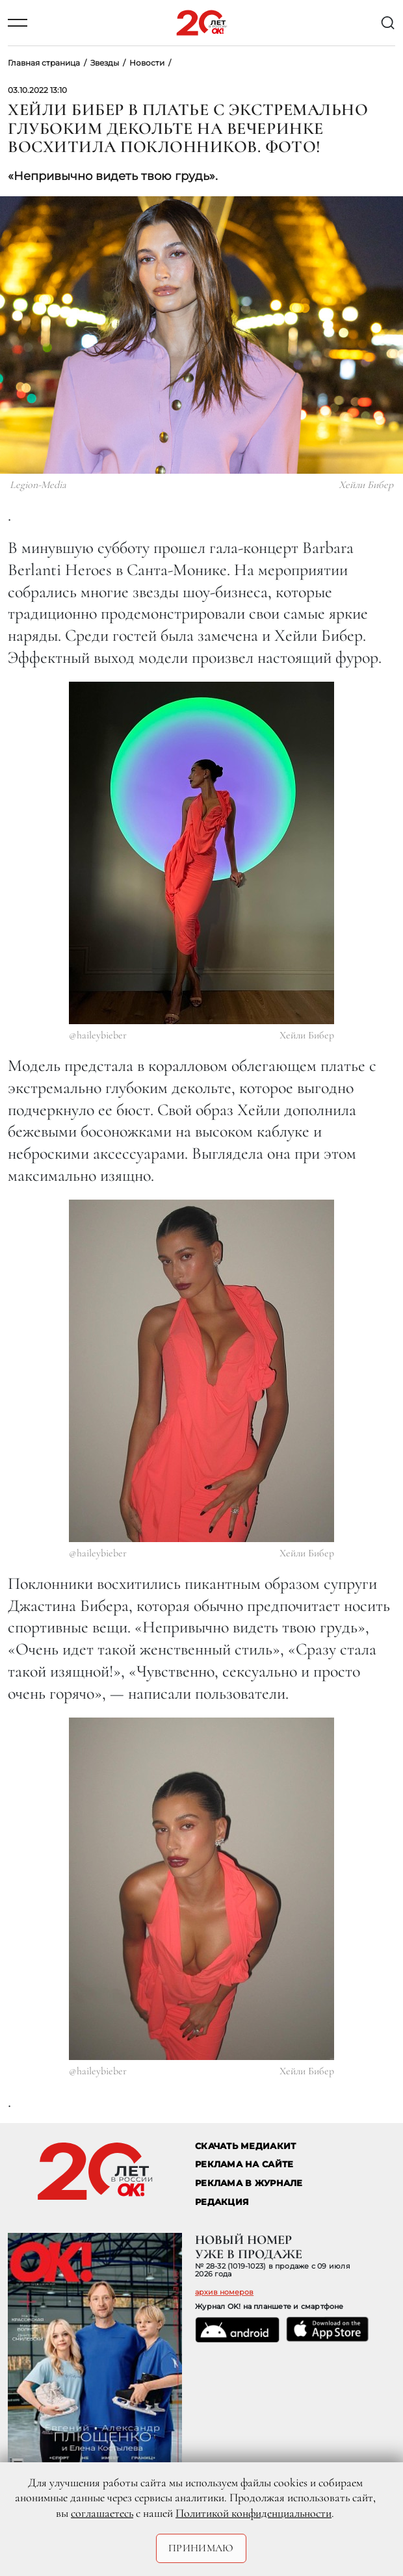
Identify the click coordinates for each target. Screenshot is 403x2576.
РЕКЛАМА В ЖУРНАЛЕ (248, 2183)
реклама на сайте (244, 2164)
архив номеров (224, 2292)
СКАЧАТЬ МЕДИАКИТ (245, 2146)
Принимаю (201, 2548)
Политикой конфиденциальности (254, 2513)
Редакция (222, 2202)
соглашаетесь (102, 2513)
